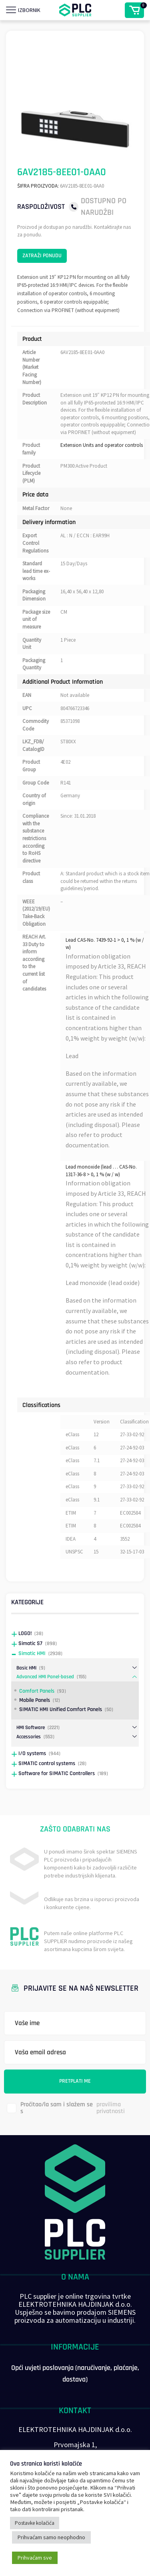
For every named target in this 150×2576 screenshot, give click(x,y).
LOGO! (25, 1633)
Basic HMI (26, 1668)
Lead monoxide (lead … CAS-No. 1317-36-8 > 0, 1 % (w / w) (101, 1170)
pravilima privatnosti (110, 2108)
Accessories (28, 1736)
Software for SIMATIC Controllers (56, 1773)
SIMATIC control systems (46, 1763)
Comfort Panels (36, 1691)
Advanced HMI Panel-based (45, 1676)
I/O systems (32, 1753)
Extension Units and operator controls (101, 445)
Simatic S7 (30, 1643)
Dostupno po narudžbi (103, 207)
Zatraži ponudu (42, 255)
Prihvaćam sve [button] (35, 2557)
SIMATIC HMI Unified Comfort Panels (60, 1709)
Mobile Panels (34, 1700)
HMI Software (30, 1727)
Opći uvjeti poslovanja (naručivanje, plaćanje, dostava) (75, 2373)
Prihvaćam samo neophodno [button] (51, 2537)
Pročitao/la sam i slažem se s (78, 2108)
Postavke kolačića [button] (34, 2523)
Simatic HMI (32, 1653)
